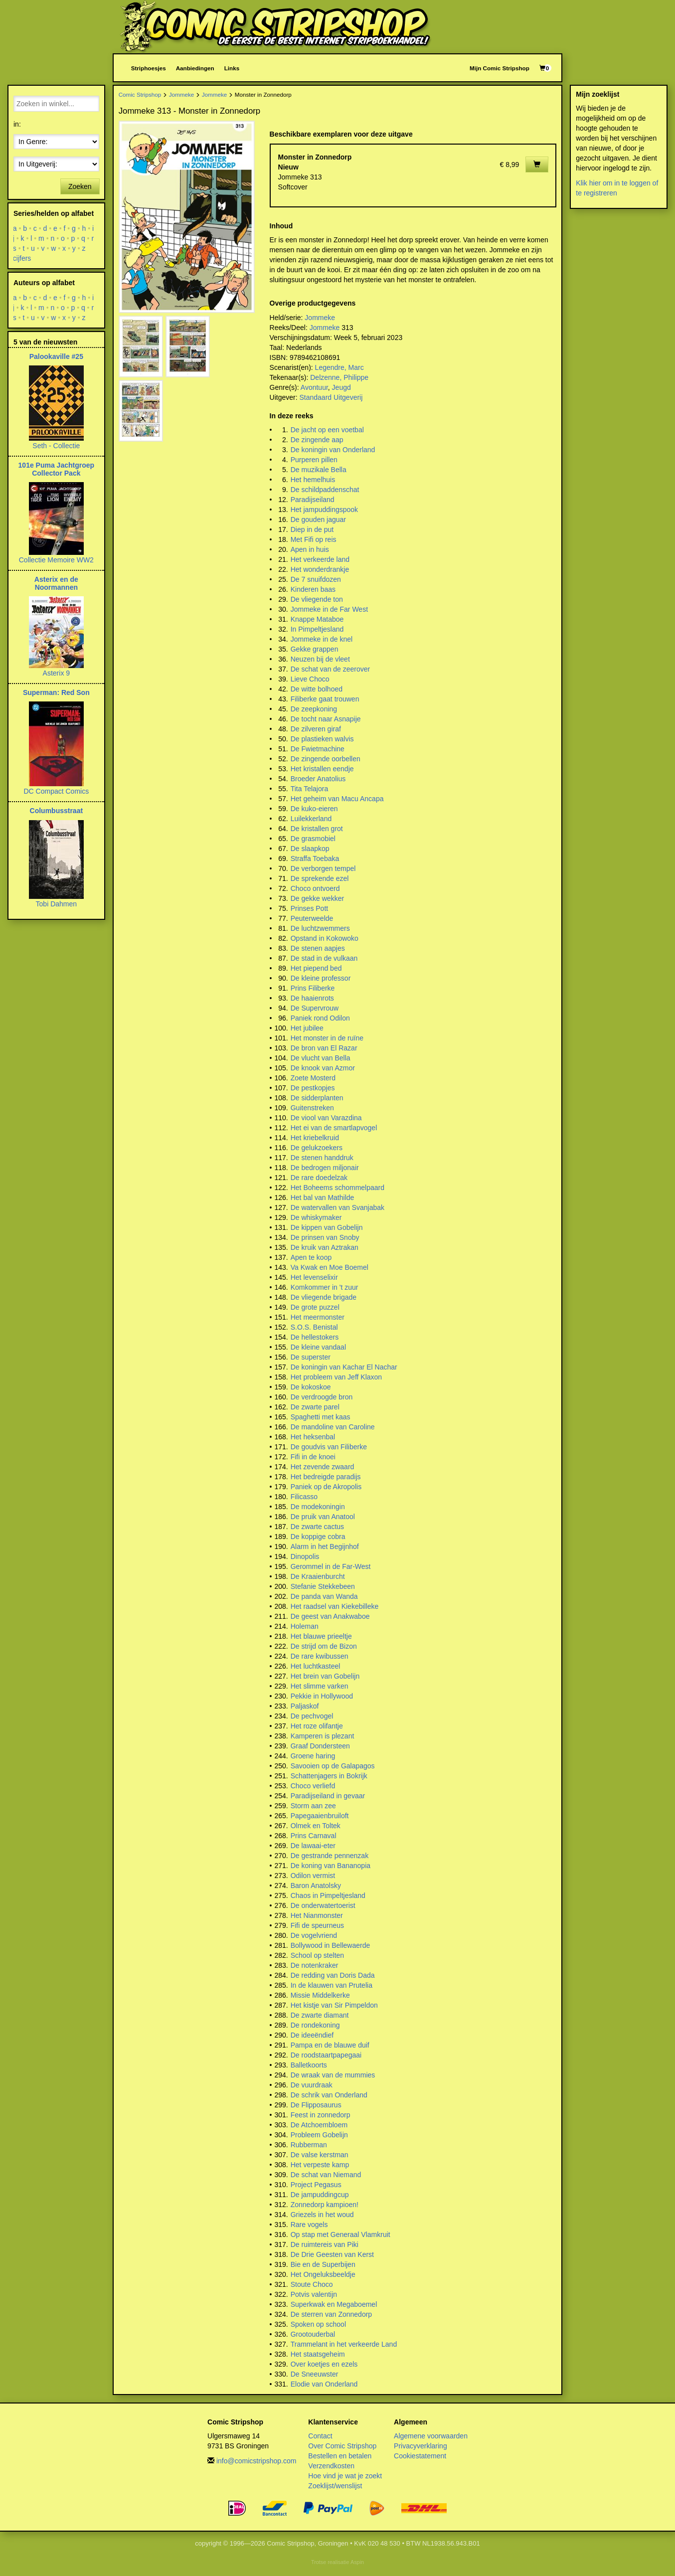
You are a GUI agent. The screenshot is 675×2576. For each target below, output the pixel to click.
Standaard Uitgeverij (330, 397)
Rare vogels (309, 2225)
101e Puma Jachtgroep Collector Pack (56, 469)
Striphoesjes (148, 68)
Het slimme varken (319, 1686)
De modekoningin (318, 1507)
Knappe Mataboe (317, 619)
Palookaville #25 (56, 356)
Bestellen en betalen (339, 2456)
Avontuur (314, 387)
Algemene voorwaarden (431, 2436)
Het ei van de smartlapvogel (334, 1128)
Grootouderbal (313, 2334)
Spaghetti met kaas (320, 1417)
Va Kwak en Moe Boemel (329, 1267)
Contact (320, 2436)
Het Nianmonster (317, 1915)
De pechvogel (312, 1716)
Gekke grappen (314, 649)
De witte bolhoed (316, 689)
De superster (311, 1357)
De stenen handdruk (322, 1158)
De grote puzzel (315, 1307)
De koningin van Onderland (333, 450)
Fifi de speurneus (317, 1925)
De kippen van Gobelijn (327, 1227)
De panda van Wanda (324, 1596)
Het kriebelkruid (315, 1138)
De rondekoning (315, 2025)
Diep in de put (312, 529)
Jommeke (181, 94)
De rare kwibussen (319, 1656)
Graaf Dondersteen (320, 1746)
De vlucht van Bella (320, 1058)
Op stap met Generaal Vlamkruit (340, 2234)
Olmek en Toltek (315, 1826)
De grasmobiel (313, 839)
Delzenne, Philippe (339, 377)
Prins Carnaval (314, 1836)
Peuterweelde (312, 918)
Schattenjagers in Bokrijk (329, 1776)
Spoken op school (318, 2324)
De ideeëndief (312, 2035)
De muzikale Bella (318, 470)
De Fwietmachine (317, 749)
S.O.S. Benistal (314, 1327)
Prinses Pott (309, 908)
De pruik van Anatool (323, 1517)
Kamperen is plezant (322, 1736)
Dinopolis (305, 1556)
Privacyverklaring (420, 2446)
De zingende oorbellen (325, 759)
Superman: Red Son (56, 692)
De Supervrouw (315, 1008)
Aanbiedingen (195, 68)
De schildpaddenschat (325, 490)
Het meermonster (317, 1317)
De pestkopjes (313, 1088)
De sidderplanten (317, 1098)
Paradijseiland (313, 500)
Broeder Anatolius (318, 779)
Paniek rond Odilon (320, 1018)
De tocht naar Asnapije (326, 719)
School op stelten (317, 1955)
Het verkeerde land (320, 559)
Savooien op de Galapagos (333, 1766)
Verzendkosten (331, 2466)
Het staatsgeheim (318, 2354)
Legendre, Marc (339, 367)
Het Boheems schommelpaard (337, 1188)
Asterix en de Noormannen (56, 583)
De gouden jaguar (318, 519)
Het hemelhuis (313, 480)
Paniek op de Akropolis (326, 1487)
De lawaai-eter (313, 1846)
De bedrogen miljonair (325, 1168)
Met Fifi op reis (314, 539)
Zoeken (80, 186)
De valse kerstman (319, 2155)
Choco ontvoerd (315, 888)
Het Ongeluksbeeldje (323, 2274)
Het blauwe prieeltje (321, 1636)
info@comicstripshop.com (256, 2461)
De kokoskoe (311, 1387)
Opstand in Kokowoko (324, 938)
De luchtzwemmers (320, 928)
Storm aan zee (313, 1806)
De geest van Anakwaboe (330, 1616)
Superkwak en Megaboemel (334, 2304)
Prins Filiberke (313, 988)
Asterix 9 (56, 673)
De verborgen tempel (323, 868)
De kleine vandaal (318, 1347)
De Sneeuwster (314, 2374)
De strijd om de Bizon (324, 1646)
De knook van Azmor (323, 1068)
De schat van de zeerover (330, 669)
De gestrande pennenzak (329, 1856)
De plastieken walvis (322, 739)
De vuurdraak (312, 2085)
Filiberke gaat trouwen (325, 699)
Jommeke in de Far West (329, 609)
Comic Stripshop (140, 94)
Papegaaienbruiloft (320, 1816)
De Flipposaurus (316, 2105)
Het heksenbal (313, 1437)
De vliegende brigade (323, 1297)
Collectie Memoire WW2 (56, 560)
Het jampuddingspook (324, 510)
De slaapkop (310, 849)
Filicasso (304, 1497)
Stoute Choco (312, 2284)
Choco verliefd (313, 1786)
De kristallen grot (317, 829)
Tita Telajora (309, 789)
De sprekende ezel (320, 878)
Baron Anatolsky (316, 1885)
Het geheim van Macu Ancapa (337, 799)
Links (231, 68)
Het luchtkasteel (315, 1666)
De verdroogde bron (322, 1397)
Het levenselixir (314, 1277)
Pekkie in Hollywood (322, 1696)
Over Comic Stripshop (342, 2446)
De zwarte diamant (320, 2015)
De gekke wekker (317, 898)
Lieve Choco (310, 679)
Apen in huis (310, 549)
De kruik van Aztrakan (324, 1247)
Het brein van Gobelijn (325, 1676)
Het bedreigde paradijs (326, 1477)
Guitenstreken (312, 1108)
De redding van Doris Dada (333, 1975)
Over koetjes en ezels (324, 2364)
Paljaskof (305, 1706)
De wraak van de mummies (333, 2075)
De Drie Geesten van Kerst (332, 2254)
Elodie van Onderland (324, 2384)
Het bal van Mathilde (322, 1198)
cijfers (22, 258)
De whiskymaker (316, 1217)
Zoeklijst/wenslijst (335, 2486)
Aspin (357, 2562)
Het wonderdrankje (320, 569)
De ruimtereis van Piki (324, 2244)
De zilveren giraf (316, 729)
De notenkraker (314, 1965)
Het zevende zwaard (322, 1467)
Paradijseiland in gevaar (328, 1796)
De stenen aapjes (318, 948)
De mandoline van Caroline (333, 1427)
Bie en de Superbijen (323, 2264)
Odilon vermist (313, 1876)
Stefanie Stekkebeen (323, 1586)
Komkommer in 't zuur (324, 1287)
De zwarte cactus (317, 1527)
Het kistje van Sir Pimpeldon (334, 2005)
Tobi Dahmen (56, 904)
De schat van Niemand (326, 2175)
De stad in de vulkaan (324, 958)
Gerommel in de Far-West (331, 1566)
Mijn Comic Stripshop (499, 68)
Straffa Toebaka (315, 858)
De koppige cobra (318, 1537)
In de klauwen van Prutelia (331, 1985)
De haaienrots (312, 998)
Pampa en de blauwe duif (330, 2045)
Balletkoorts (309, 2065)
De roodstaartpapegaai (326, 2055)
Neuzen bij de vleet (320, 659)
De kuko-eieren (314, 809)
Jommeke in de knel (322, 639)
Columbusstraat (56, 811)
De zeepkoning (314, 709)
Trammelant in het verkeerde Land (344, 2344)
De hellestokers (315, 1337)
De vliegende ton (317, 599)
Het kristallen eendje (322, 769)
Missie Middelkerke (320, 1995)
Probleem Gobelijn (319, 2135)
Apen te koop (311, 1257)
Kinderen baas (313, 589)
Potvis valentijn (314, 2294)
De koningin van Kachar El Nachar (344, 1367)
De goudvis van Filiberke (329, 1447)
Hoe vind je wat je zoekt (345, 2476)
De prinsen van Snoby (325, 1237)
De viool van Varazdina (326, 1118)
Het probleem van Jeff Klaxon (336, 1377)
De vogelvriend (314, 1935)
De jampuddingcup (320, 2195)
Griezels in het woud (322, 2215)
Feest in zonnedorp (320, 2115)
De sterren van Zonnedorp (331, 2314)
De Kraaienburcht (318, 1576)
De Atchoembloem (319, 2125)
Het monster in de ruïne (327, 1038)
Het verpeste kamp (320, 2165)
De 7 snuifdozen (316, 579)
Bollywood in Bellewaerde (330, 1945)
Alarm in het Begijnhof (325, 1546)
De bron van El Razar (324, 1048)
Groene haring (313, 1756)
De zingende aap (317, 440)
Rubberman (309, 2145)
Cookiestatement (420, 2456)
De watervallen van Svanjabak (337, 1207)
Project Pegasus (316, 2185)
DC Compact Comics (56, 791)
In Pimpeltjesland (317, 629)
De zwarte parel (315, 1407)
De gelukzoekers (316, 1148)
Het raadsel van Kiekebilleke (335, 1606)
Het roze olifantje (317, 1726)
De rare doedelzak (319, 1178)
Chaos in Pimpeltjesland (328, 1895)
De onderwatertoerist (323, 1905)
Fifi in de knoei (313, 1457)
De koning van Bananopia (330, 1866)
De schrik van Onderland (329, 2095)
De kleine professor (321, 978)
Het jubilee (307, 1028)
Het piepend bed (316, 968)
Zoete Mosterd (313, 1078)
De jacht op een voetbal (327, 430)
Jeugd (341, 387)
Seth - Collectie (56, 446)
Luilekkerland (311, 819)
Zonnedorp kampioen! (324, 2205)
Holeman (305, 1626)
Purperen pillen (314, 460)
